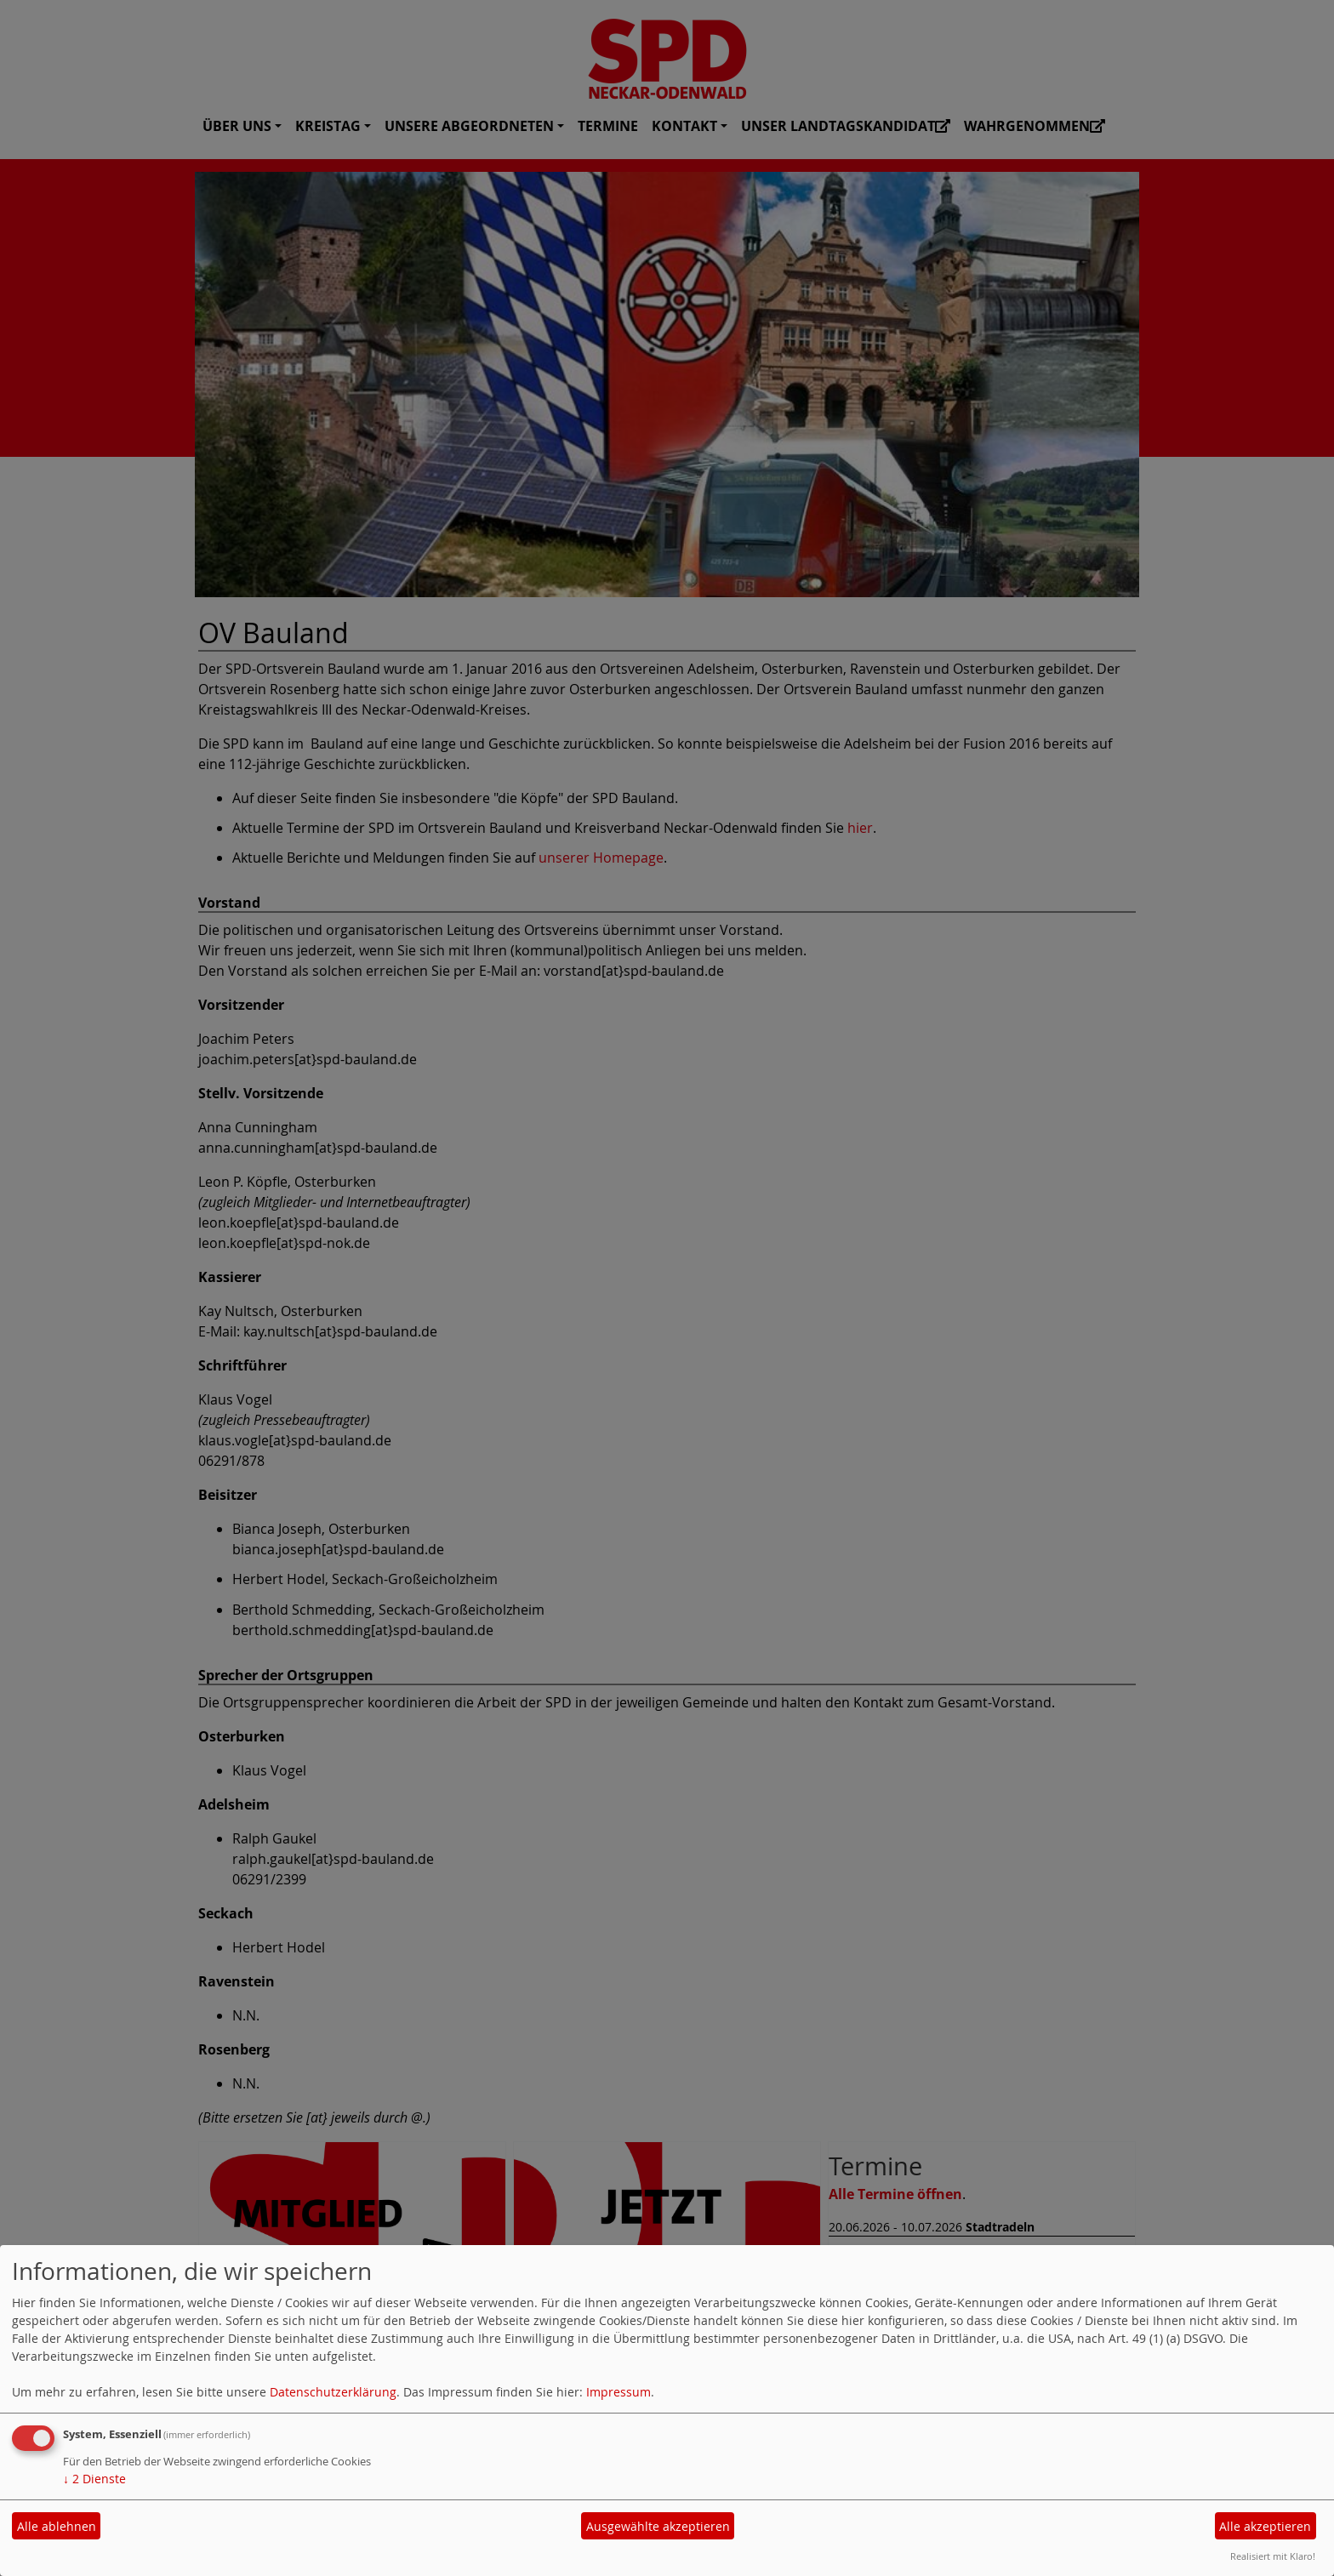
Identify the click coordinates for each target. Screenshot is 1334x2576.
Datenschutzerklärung (333, 2392)
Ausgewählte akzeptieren (658, 2526)
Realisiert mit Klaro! (1272, 2556)
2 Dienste (94, 2479)
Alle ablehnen (56, 2526)
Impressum (618, 2392)
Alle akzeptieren (1265, 2526)
